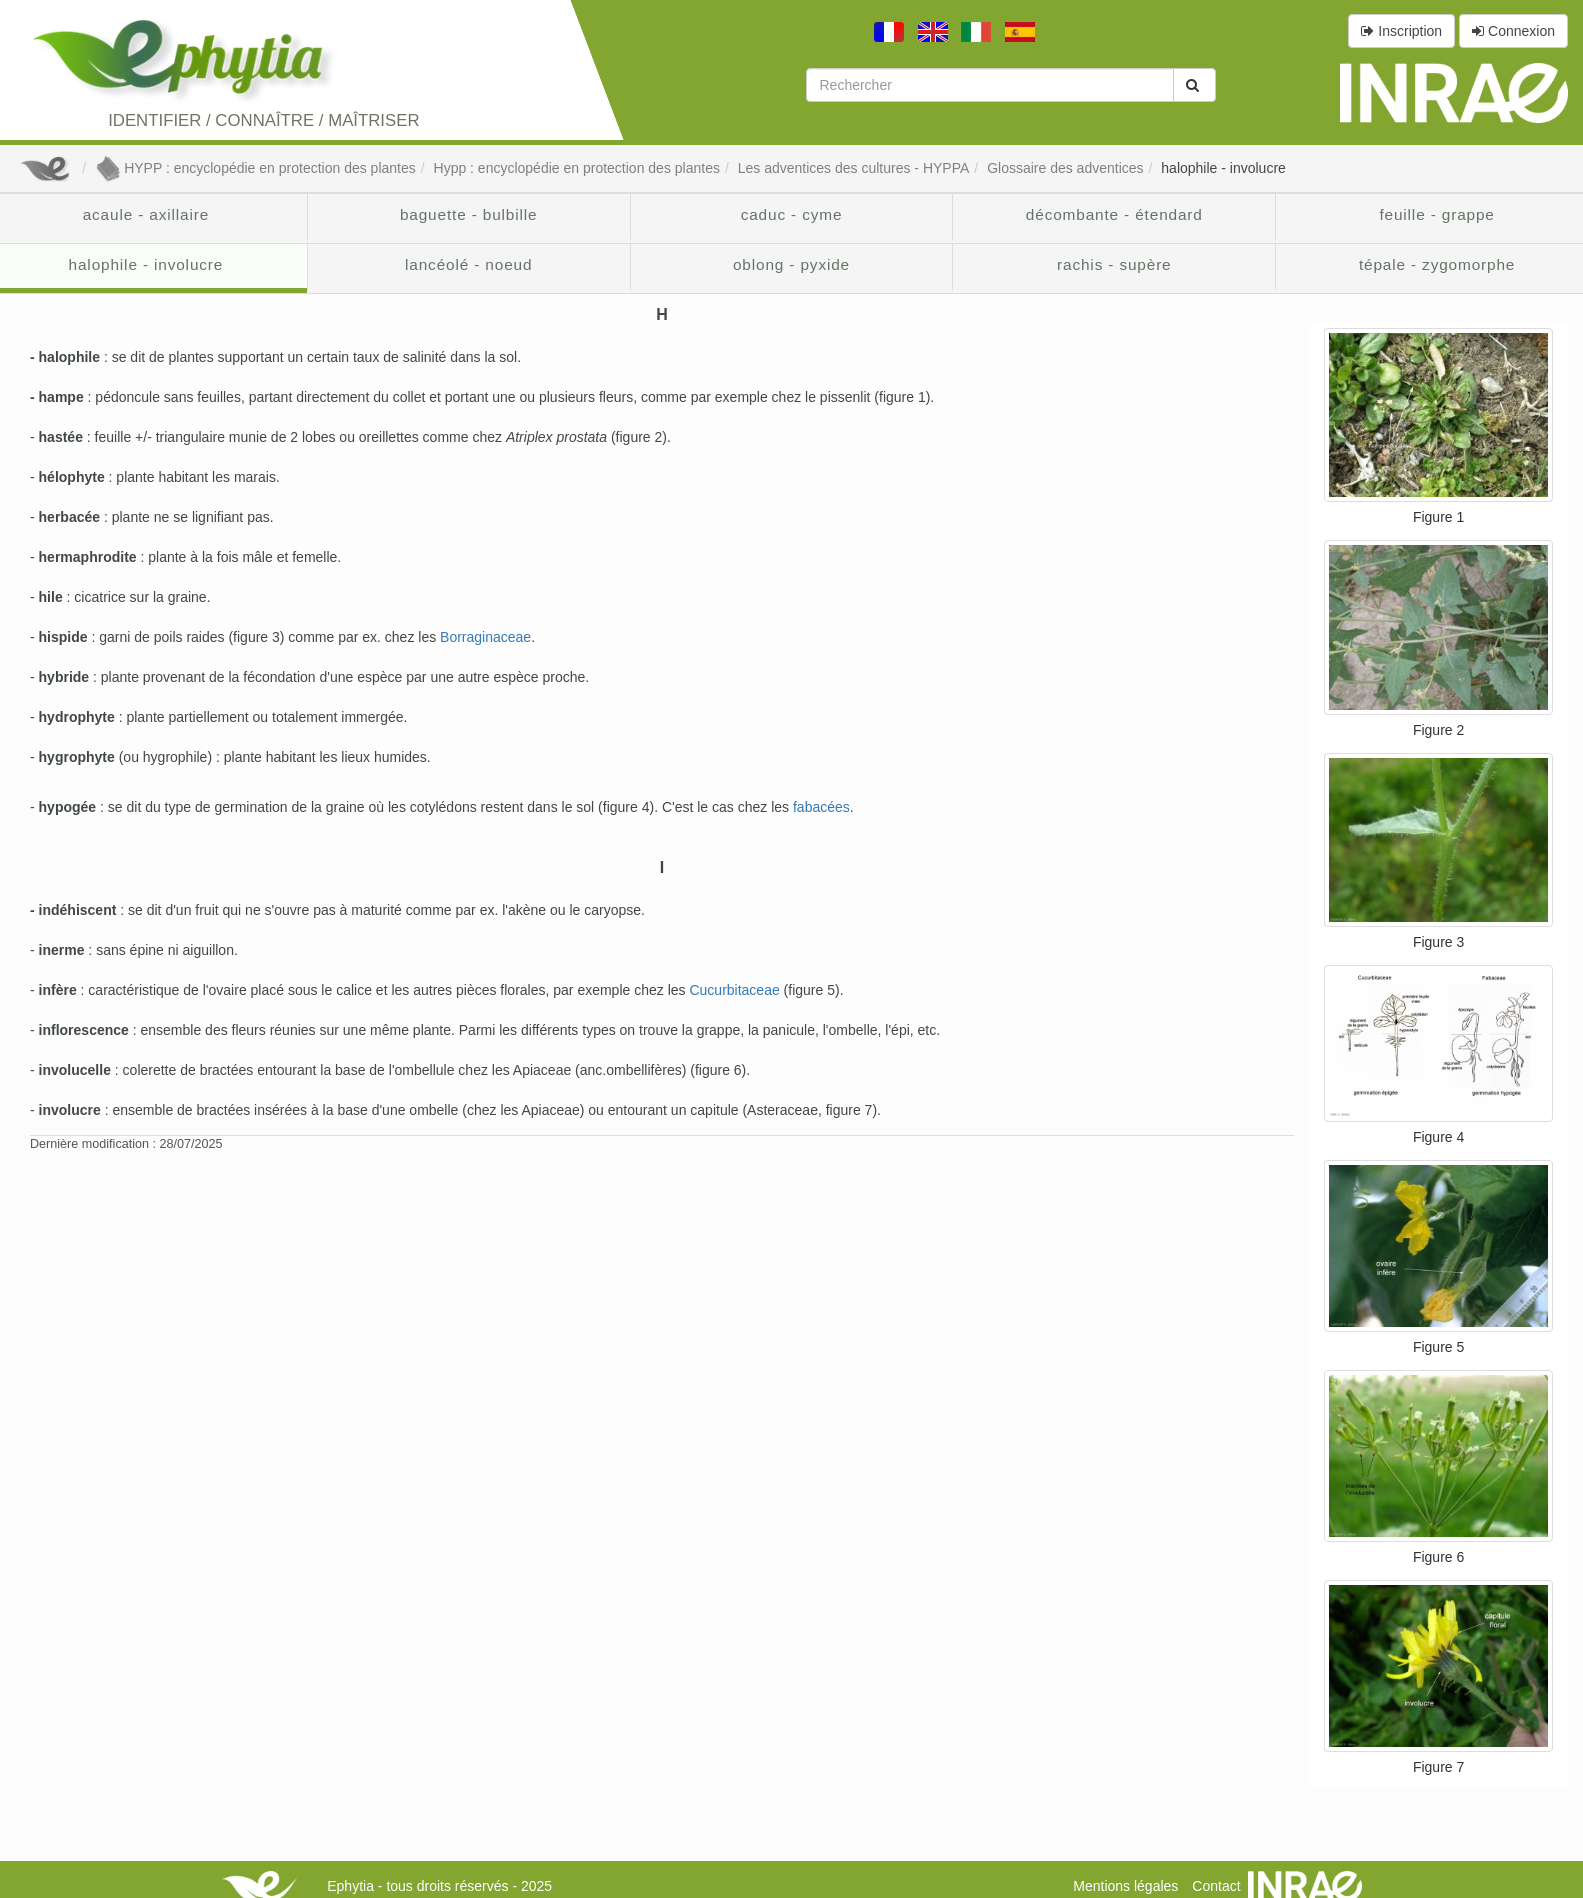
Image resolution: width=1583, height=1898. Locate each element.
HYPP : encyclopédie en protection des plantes (255, 168)
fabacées (821, 807)
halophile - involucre (1223, 168)
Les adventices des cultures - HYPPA (854, 168)
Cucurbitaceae (734, 990)
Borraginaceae (485, 637)
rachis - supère (1114, 264)
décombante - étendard (1114, 214)
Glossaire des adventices (1065, 168)
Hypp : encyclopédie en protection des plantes (577, 168)
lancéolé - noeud (468, 264)
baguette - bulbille (469, 214)
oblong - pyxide (791, 264)
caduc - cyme (792, 214)
